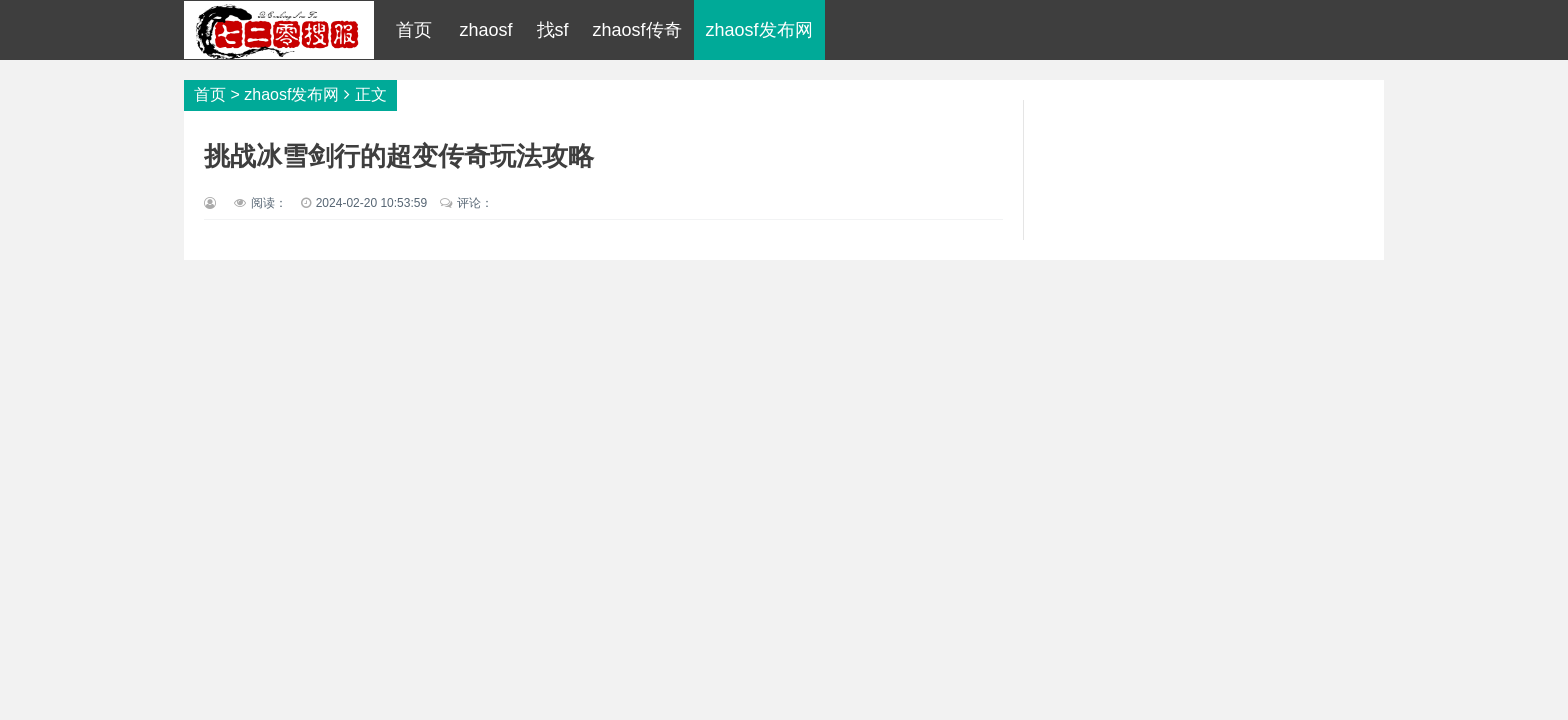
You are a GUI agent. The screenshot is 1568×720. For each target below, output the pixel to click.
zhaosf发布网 (759, 30)
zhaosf (485, 30)
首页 (414, 30)
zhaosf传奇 (637, 30)
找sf (553, 30)
